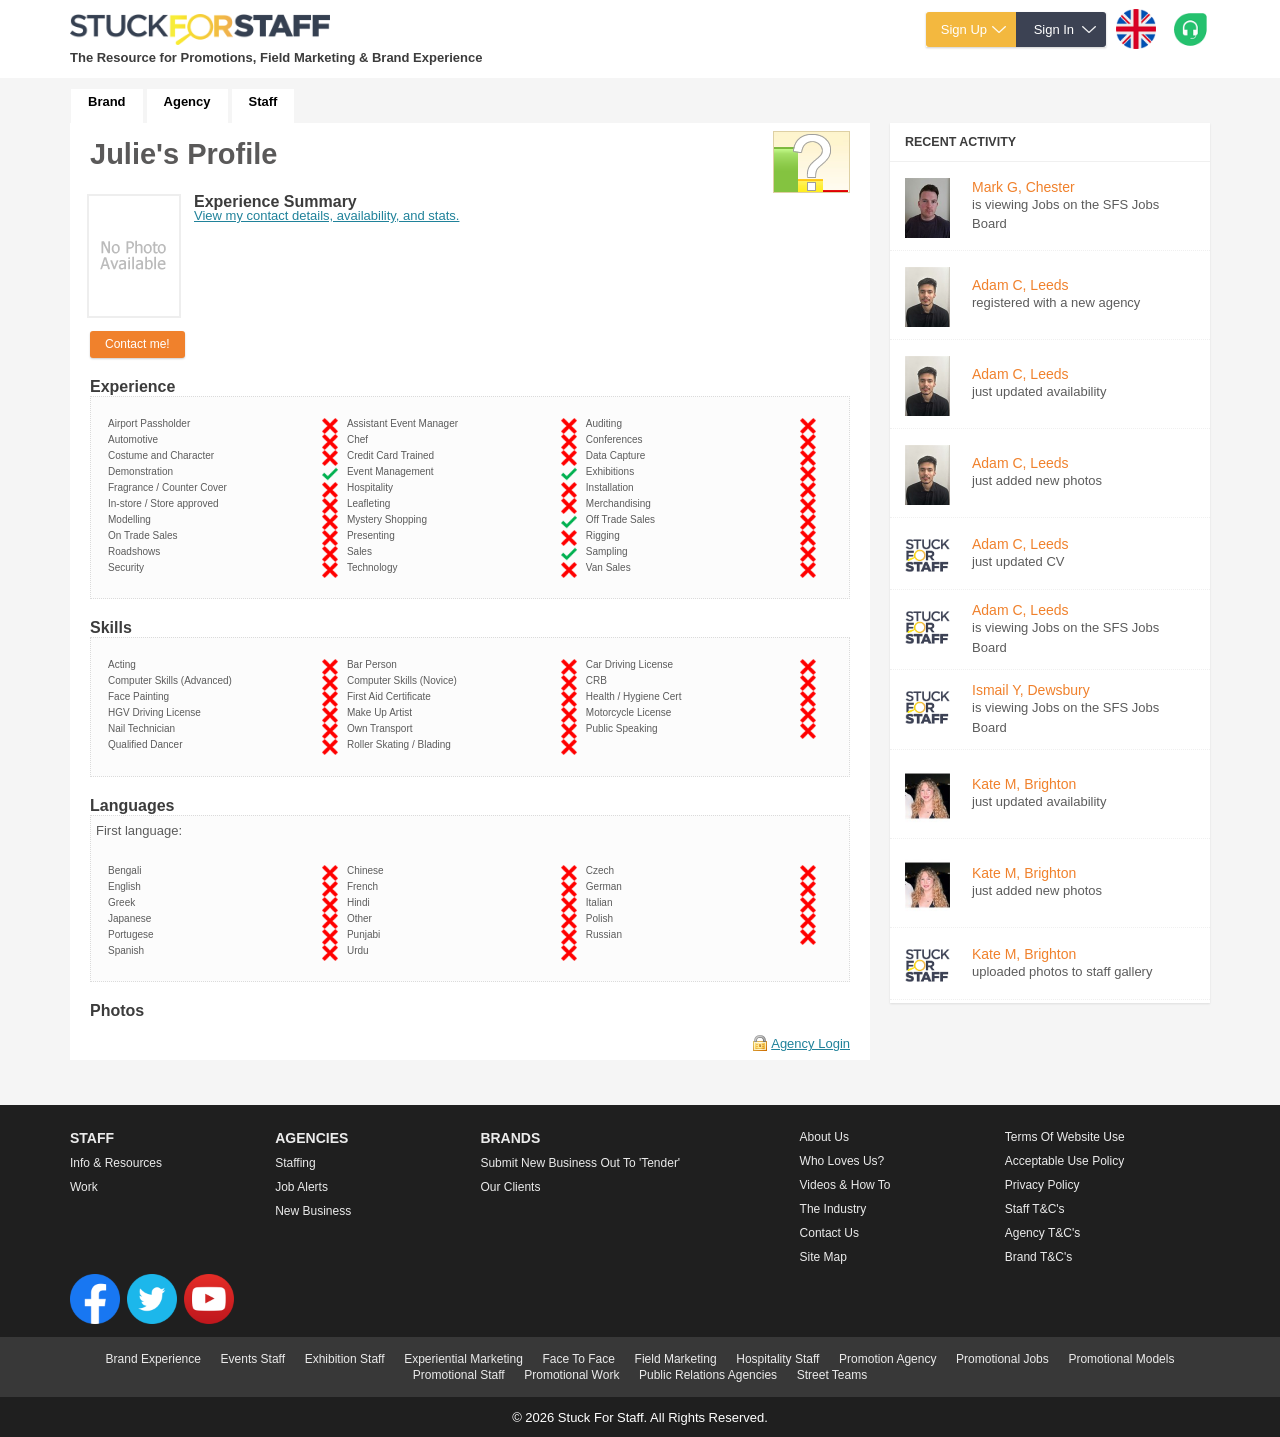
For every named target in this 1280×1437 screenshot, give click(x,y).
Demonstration (143, 471)
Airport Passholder (152, 423)
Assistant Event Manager (405, 423)
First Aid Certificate (391, 696)
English (127, 886)
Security (129, 567)
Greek (124, 902)
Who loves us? (842, 1161)
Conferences (617, 439)
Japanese (132, 918)
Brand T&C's (1038, 1257)
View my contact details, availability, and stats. (326, 215)
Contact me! (137, 344)
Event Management (393, 471)
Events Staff (253, 1359)
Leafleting (371, 503)
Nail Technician (144, 728)
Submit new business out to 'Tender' (580, 1163)
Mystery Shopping (390, 519)
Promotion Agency (887, 1359)
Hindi (361, 902)
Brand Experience (153, 1359)
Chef (360, 439)
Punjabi (366, 934)
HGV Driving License (157, 712)
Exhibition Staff (345, 1359)
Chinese (368, 870)
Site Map (823, 1257)
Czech (603, 870)
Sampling (609, 551)
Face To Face (578, 1359)
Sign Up (964, 29)
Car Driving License (632, 664)
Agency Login (810, 1043)
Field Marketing (676, 1359)
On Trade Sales (145, 535)
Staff (263, 101)
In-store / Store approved (166, 503)
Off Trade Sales (623, 519)
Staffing (295, 1163)
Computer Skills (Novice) (405, 680)
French (365, 886)
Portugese (133, 934)
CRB (599, 680)
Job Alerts (301, 1187)
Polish (602, 918)
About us (824, 1137)
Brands (510, 1138)
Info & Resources (116, 1163)
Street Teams (832, 1375)
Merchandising (621, 503)
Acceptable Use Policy (1064, 1161)
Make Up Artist (382, 712)
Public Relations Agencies (708, 1375)
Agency (187, 101)
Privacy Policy (1042, 1185)
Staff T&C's (1035, 1209)
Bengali (127, 870)
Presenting (373, 535)
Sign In (1054, 29)
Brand (107, 101)
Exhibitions (613, 471)
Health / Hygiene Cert (636, 696)
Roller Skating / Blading (402, 744)
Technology (375, 567)
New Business (313, 1211)
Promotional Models (1121, 1359)
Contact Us (829, 1233)
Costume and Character (164, 455)
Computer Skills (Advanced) (173, 680)
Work (84, 1187)
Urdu (360, 950)
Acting (124, 664)
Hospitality (373, 487)
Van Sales (611, 567)
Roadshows (137, 551)
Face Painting (141, 696)
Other (362, 918)
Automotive (136, 439)
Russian (607, 934)
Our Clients (510, 1187)
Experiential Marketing (463, 1359)
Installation (612, 487)
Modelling (132, 519)
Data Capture (618, 455)
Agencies (311, 1138)
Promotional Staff (459, 1375)
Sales (362, 551)
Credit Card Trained (393, 455)
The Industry (833, 1209)
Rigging (605, 535)
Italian (602, 902)
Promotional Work (571, 1375)
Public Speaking (624, 728)
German (607, 886)
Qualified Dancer (148, 744)
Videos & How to (845, 1185)
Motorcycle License (631, 712)
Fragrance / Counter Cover (170, 487)
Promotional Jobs (1002, 1359)
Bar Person (375, 664)
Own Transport (382, 728)
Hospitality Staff (777, 1359)
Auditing (607, 423)
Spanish (129, 950)
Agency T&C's (1042, 1233)
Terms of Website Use (1065, 1137)
